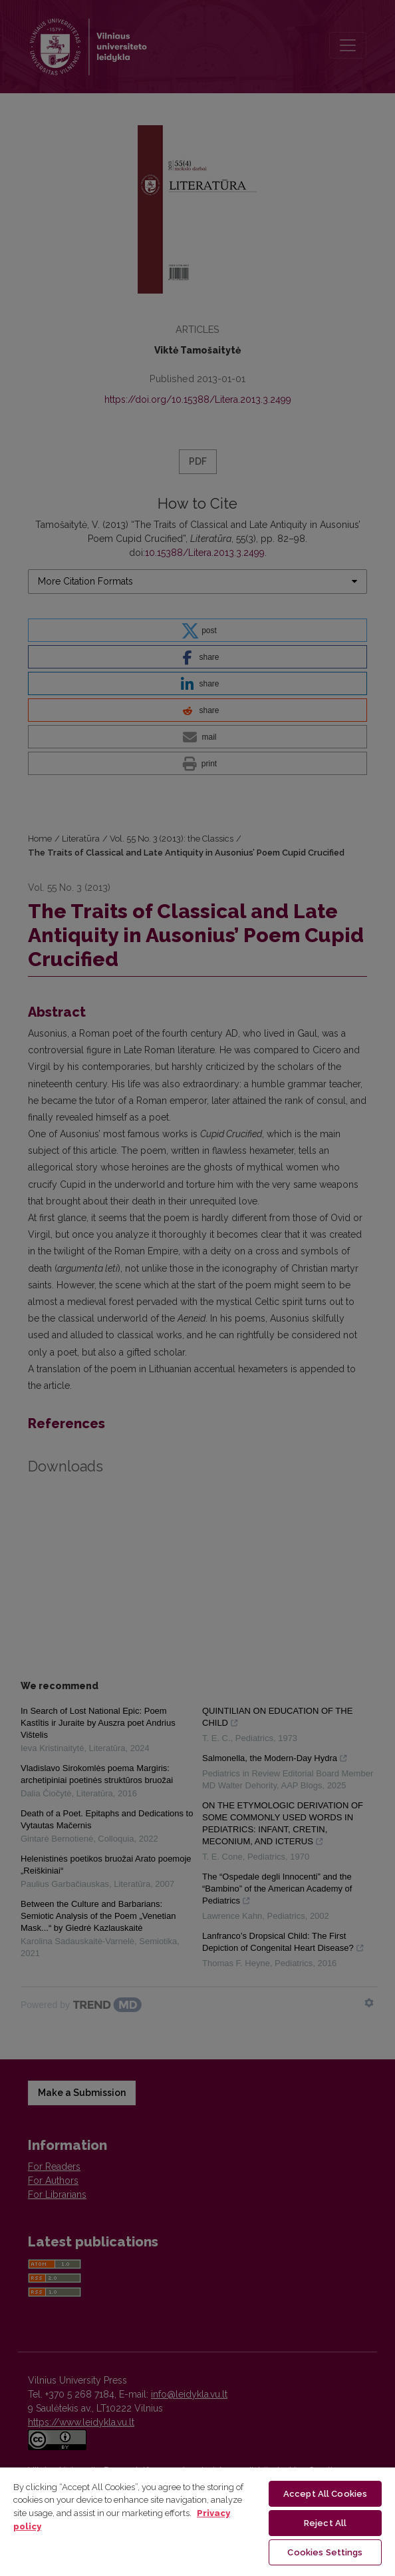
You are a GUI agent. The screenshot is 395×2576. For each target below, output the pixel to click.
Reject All (325, 2523)
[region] (197, 2521)
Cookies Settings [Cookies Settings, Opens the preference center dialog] (324, 2552)
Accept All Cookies (325, 2494)
